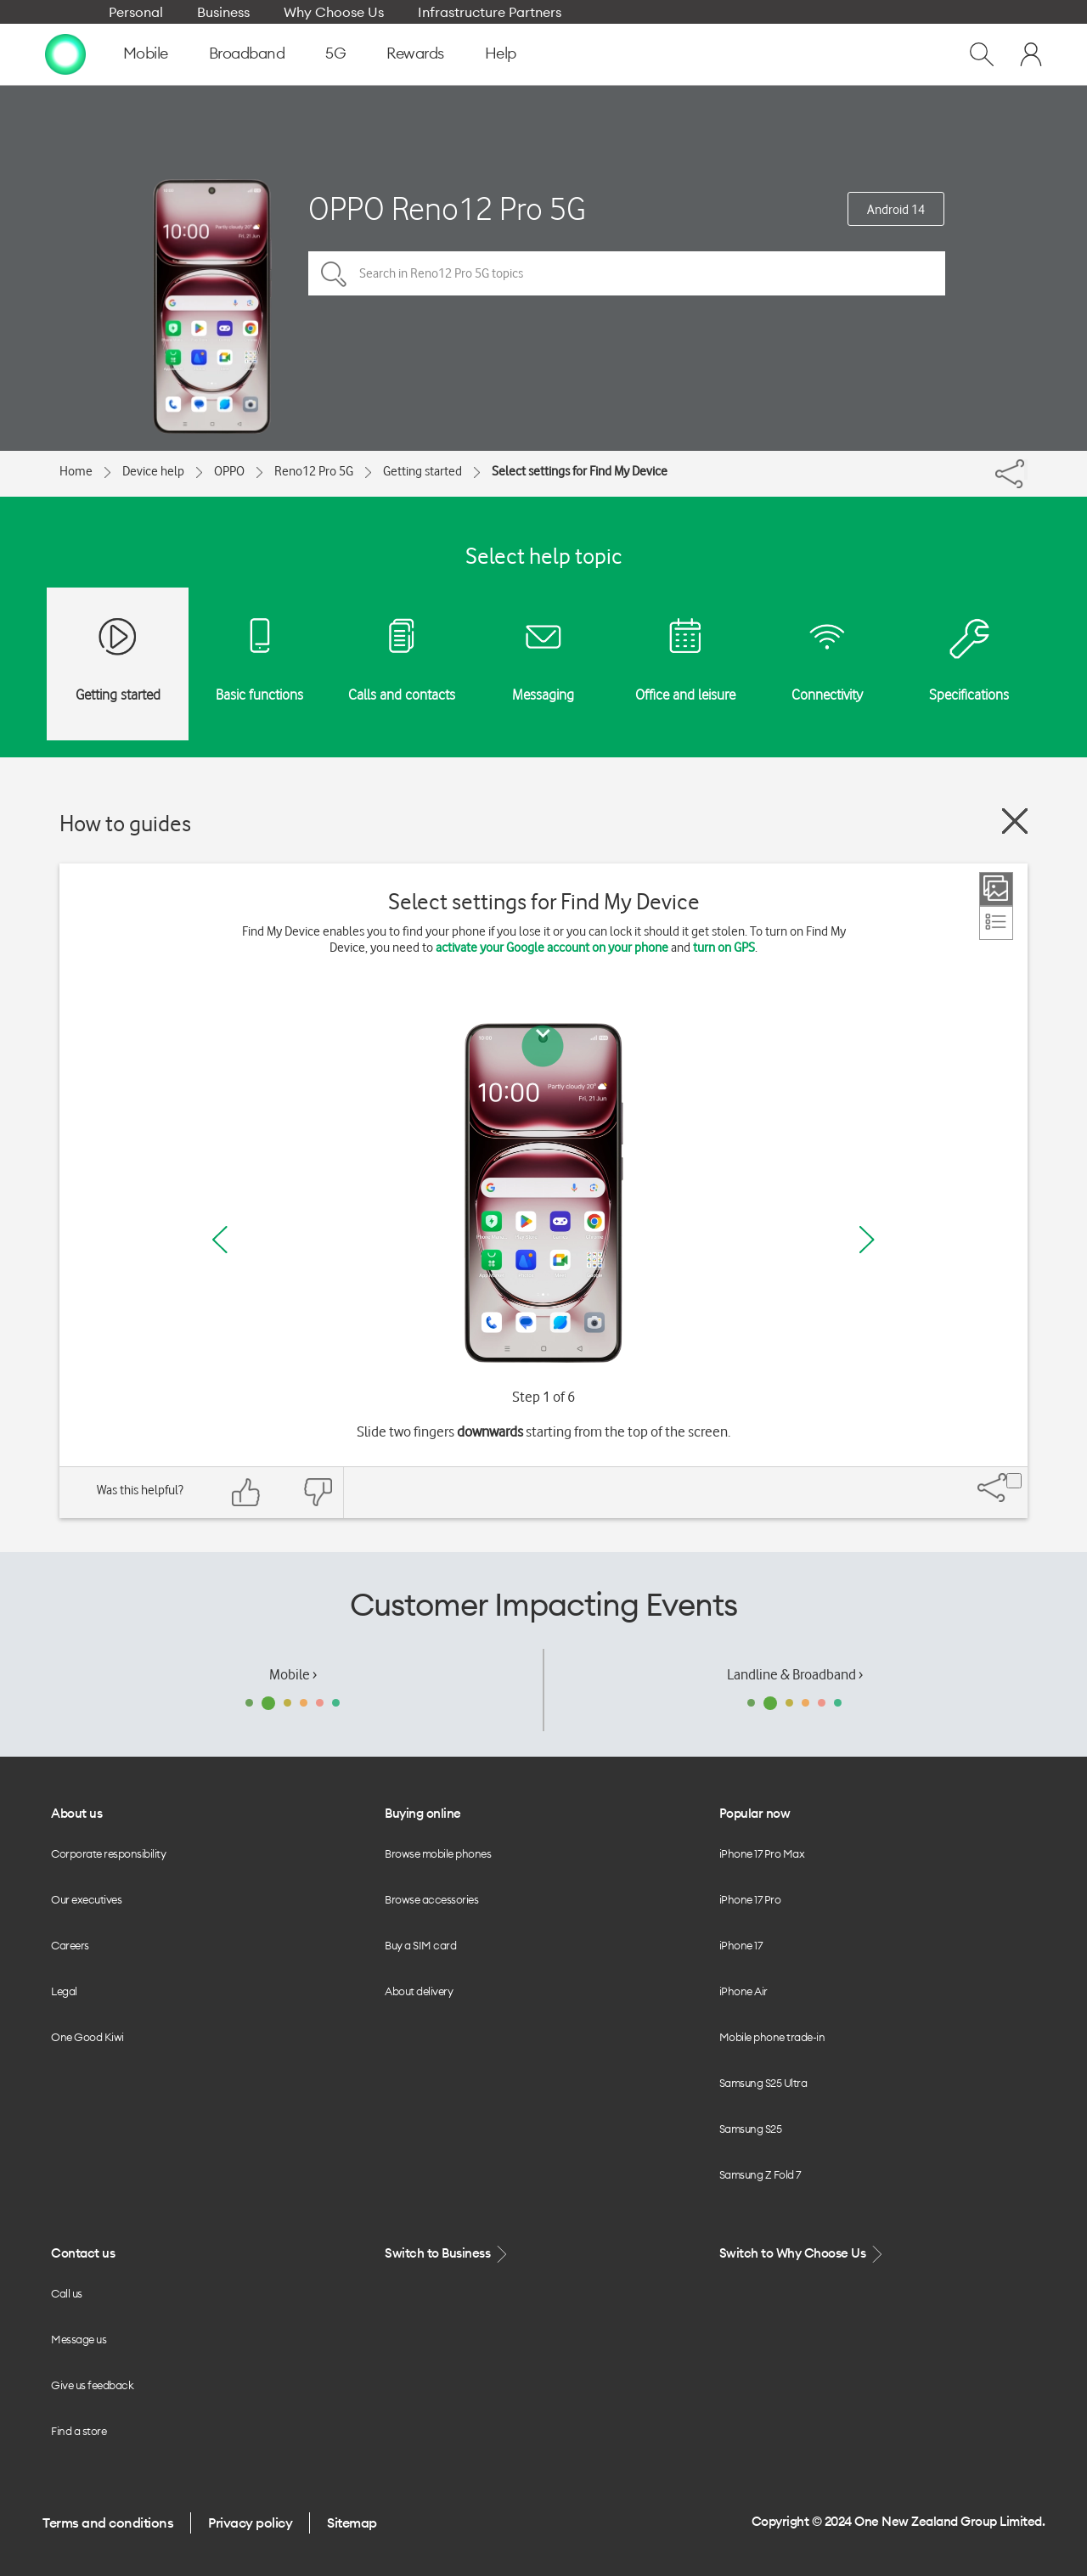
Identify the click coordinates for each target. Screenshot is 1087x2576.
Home (76, 471)
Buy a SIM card (420, 1945)
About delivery (419, 1991)
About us (76, 1813)
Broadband (247, 53)
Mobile (145, 53)
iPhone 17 (741, 1945)
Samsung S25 (750, 2128)
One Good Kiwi (87, 2037)
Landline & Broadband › (795, 1674)
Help (500, 53)
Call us (66, 2293)
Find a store (78, 2431)
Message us (78, 2339)
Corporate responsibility (108, 1853)
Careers (70, 1945)
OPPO (229, 471)
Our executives (86, 1899)
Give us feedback (92, 2385)
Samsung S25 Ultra (763, 2082)
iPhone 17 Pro (750, 1899)
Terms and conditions (107, 2522)
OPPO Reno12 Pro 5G (447, 208)
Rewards (415, 53)
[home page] (65, 53)
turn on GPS (724, 947)
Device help (153, 471)
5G (335, 53)
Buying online (423, 1813)
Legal (64, 1991)
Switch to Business (447, 2254)
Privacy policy (250, 2522)
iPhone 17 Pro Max (762, 1853)
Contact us (83, 2253)
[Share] (1026, 469)
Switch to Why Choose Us (802, 2254)
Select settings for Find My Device (579, 471)
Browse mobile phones (438, 1853)
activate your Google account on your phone (552, 947)
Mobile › (293, 1674)
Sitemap (352, 2522)
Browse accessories (431, 1899)
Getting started (422, 471)
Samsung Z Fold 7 (760, 2174)
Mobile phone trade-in (772, 2037)
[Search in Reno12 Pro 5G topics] (626, 273)
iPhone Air (743, 1991)
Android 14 (896, 209)
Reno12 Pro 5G (313, 471)
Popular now (755, 1813)
